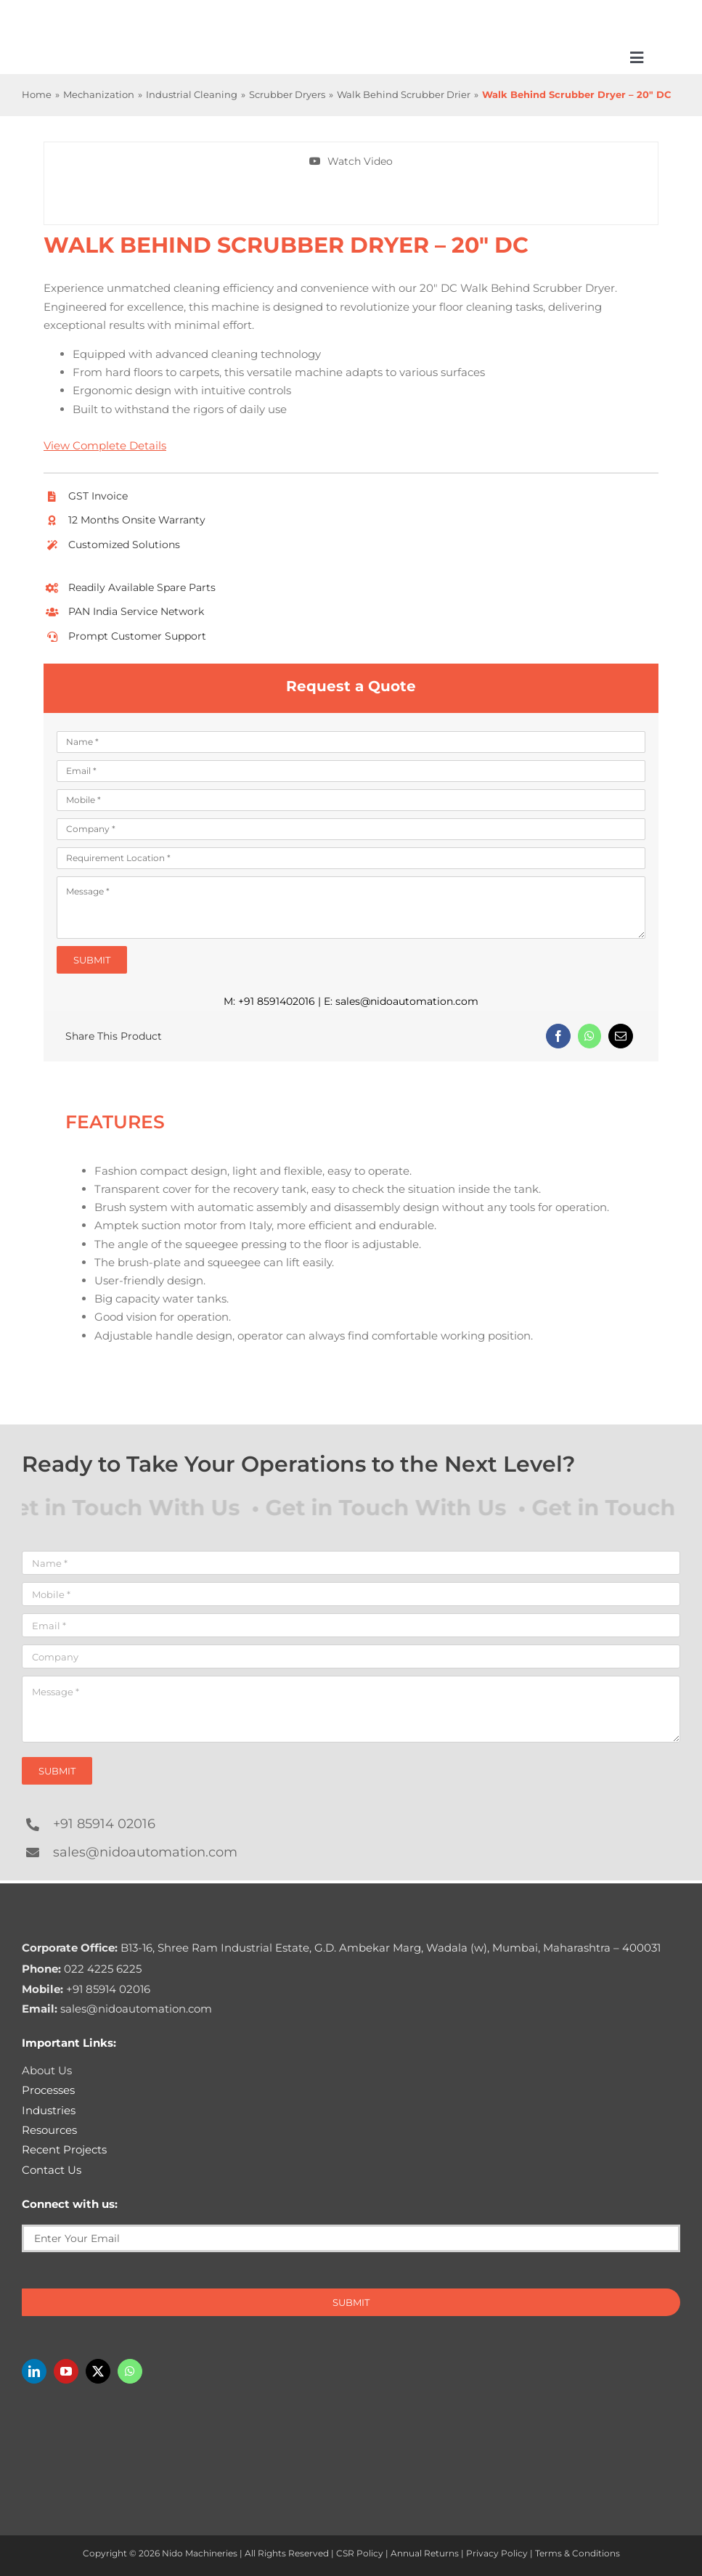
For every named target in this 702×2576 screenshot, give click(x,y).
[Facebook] (558, 1036)
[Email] (621, 1036)
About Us (47, 2070)
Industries (48, 2110)
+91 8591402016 (276, 1001)
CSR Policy (359, 2553)
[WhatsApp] (589, 1036)
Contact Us (51, 2170)
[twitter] (98, 2371)
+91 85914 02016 (104, 1824)
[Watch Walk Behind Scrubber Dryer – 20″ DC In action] (351, 161)
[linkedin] (34, 2371)
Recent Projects (64, 2149)
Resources (49, 2130)
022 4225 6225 (82, 1969)
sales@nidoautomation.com (406, 1001)
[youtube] (66, 2371)
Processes (48, 2090)
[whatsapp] (130, 2371)
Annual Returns (425, 2553)
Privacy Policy (497, 2553)
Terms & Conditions (577, 2553)
